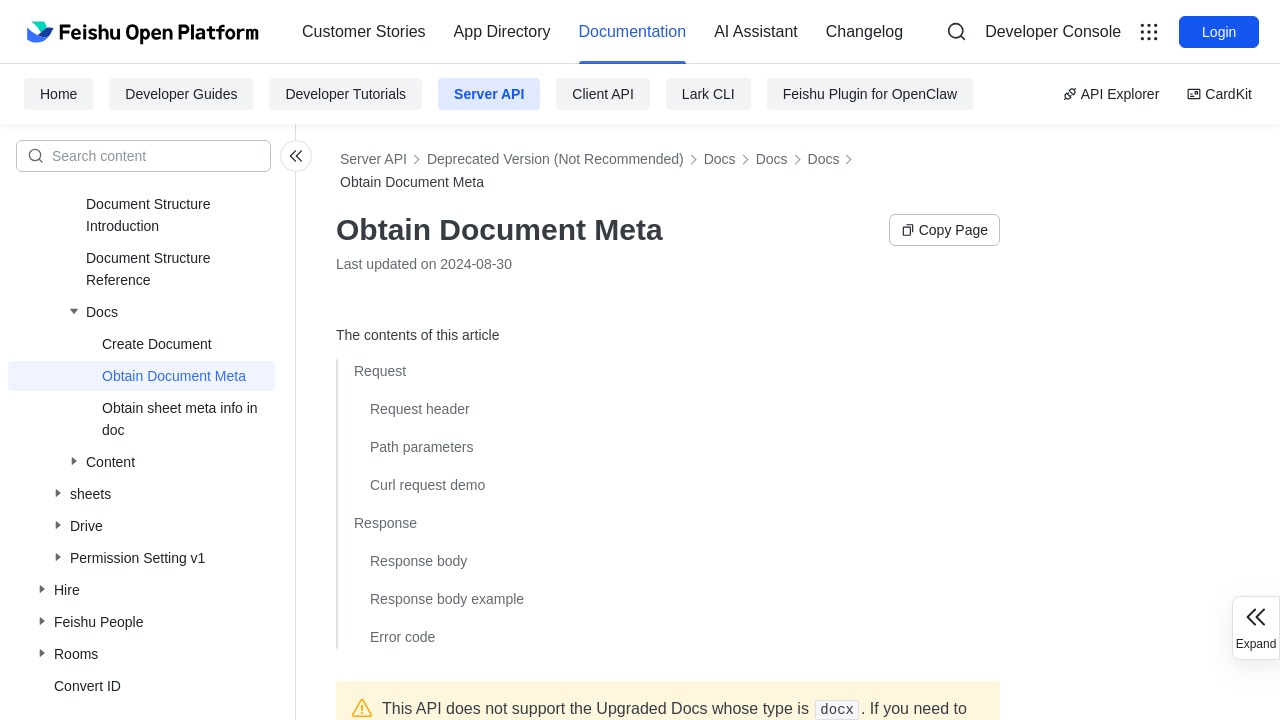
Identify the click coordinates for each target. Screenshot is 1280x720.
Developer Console (1053, 31)
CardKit (1219, 94)
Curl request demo (427, 485)
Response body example (447, 599)
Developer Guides (181, 94)
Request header (420, 409)
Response (385, 523)
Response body (418, 561)
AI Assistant (756, 31)
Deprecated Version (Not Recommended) (555, 159)
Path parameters (422, 447)
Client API (602, 94)
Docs (720, 159)
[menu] (602, 32)
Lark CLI (708, 94)
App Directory (502, 31)
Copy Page (944, 230)
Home (58, 94)
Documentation (633, 31)
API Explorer (1111, 94)
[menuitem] (364, 32)
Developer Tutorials (345, 94)
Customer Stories (364, 31)
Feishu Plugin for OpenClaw (870, 94)
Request (380, 371)
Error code (402, 637)
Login (1219, 32)
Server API (489, 94)
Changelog (864, 31)
